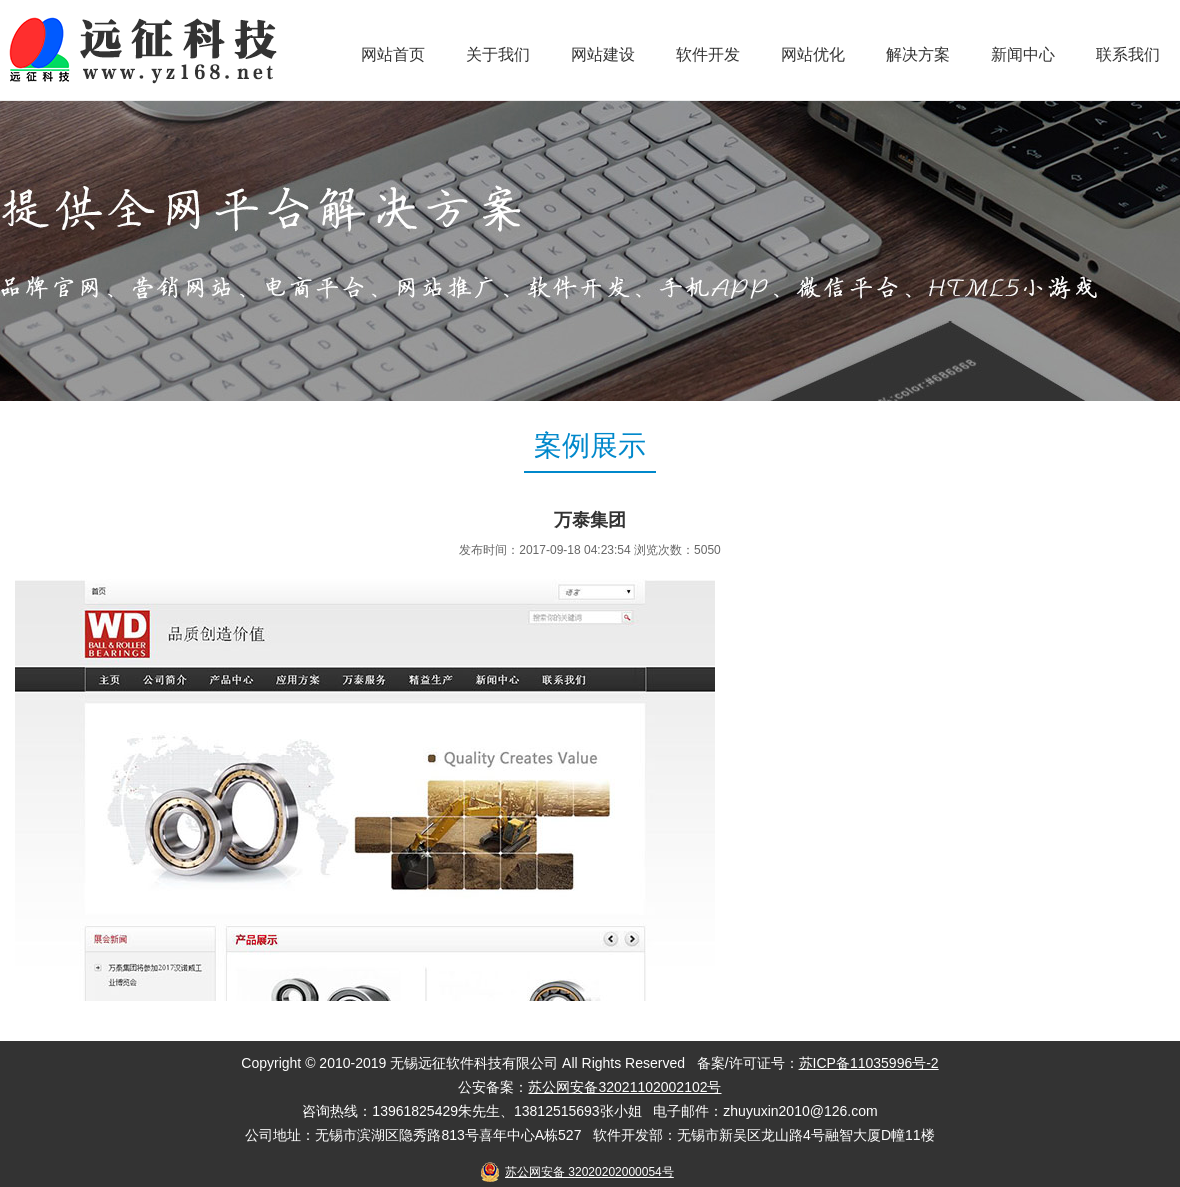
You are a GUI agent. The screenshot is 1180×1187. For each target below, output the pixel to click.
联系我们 (1128, 54)
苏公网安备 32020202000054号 (589, 1172)
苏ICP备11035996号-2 (869, 1063)
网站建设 (603, 54)
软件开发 (708, 54)
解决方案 (918, 54)
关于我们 (498, 54)
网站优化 (813, 54)
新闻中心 (1023, 54)
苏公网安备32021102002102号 (624, 1087)
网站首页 (393, 54)
